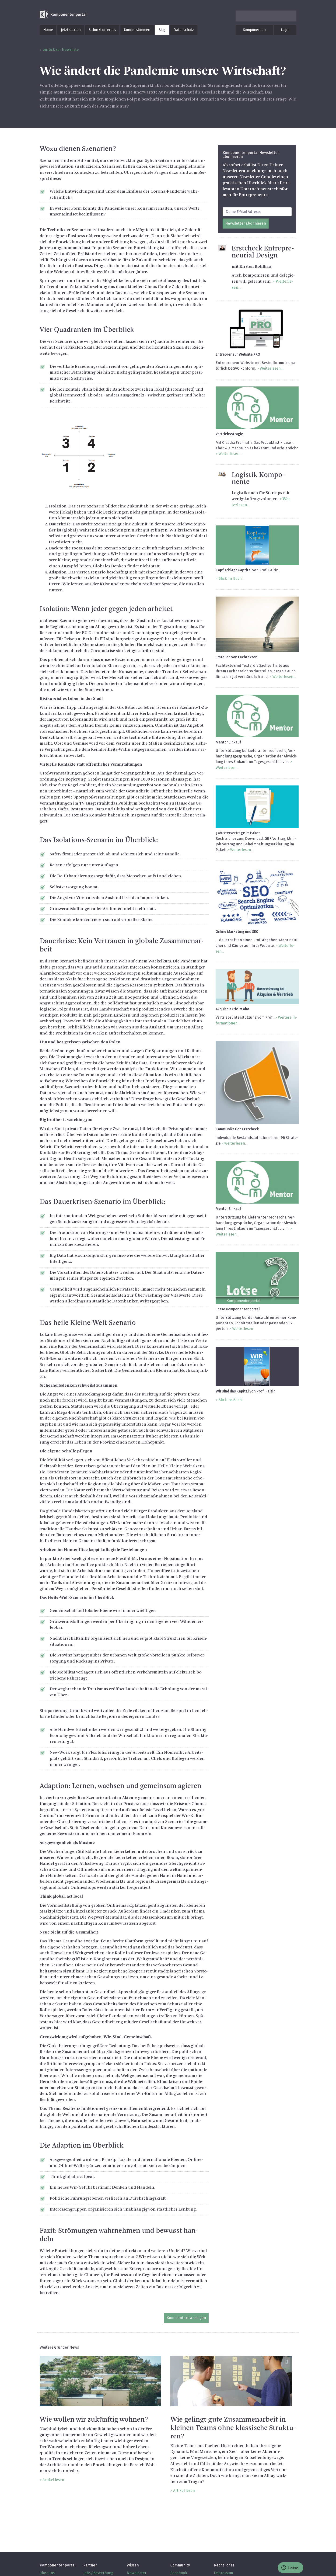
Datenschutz (183, 30)
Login (285, 30)
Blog (161, 30)
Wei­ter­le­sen (242, 1329)
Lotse (289, 2567)
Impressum (223, 2573)
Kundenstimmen (137, 30)
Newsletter (137, 2573)
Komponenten (254, 30)
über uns (47, 2573)
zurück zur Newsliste (61, 50)
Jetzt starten (71, 30)
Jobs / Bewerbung (98, 2573)
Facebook (178, 2573)
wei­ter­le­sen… (235, 1143)
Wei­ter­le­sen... (272, 368)
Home (48, 30)
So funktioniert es (102, 30)
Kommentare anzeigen (186, 2318)
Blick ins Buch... (231, 578)
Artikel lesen (53, 2480)
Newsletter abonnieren (245, 223)
